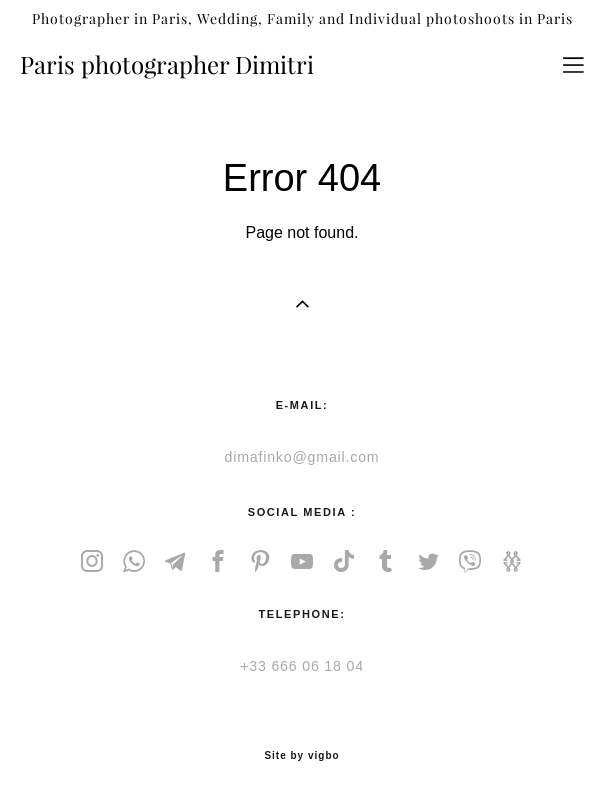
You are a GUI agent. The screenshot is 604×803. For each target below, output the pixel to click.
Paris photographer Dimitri (167, 65)
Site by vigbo (301, 756)
